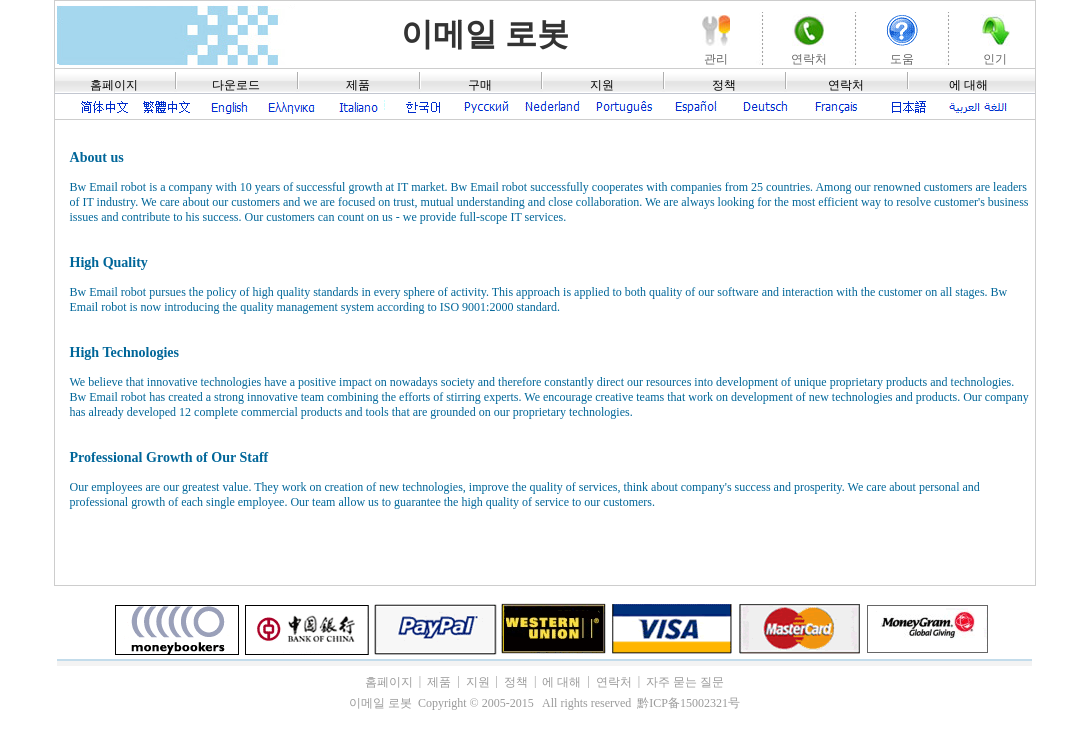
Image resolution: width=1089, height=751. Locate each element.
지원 (602, 85)
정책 (724, 85)
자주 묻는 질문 (685, 682)
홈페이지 (114, 85)
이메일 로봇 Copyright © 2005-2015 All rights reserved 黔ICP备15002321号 (544, 703)
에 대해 (968, 85)
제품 (358, 85)
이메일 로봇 (485, 34)
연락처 (846, 85)
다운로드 (236, 85)
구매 (480, 85)
